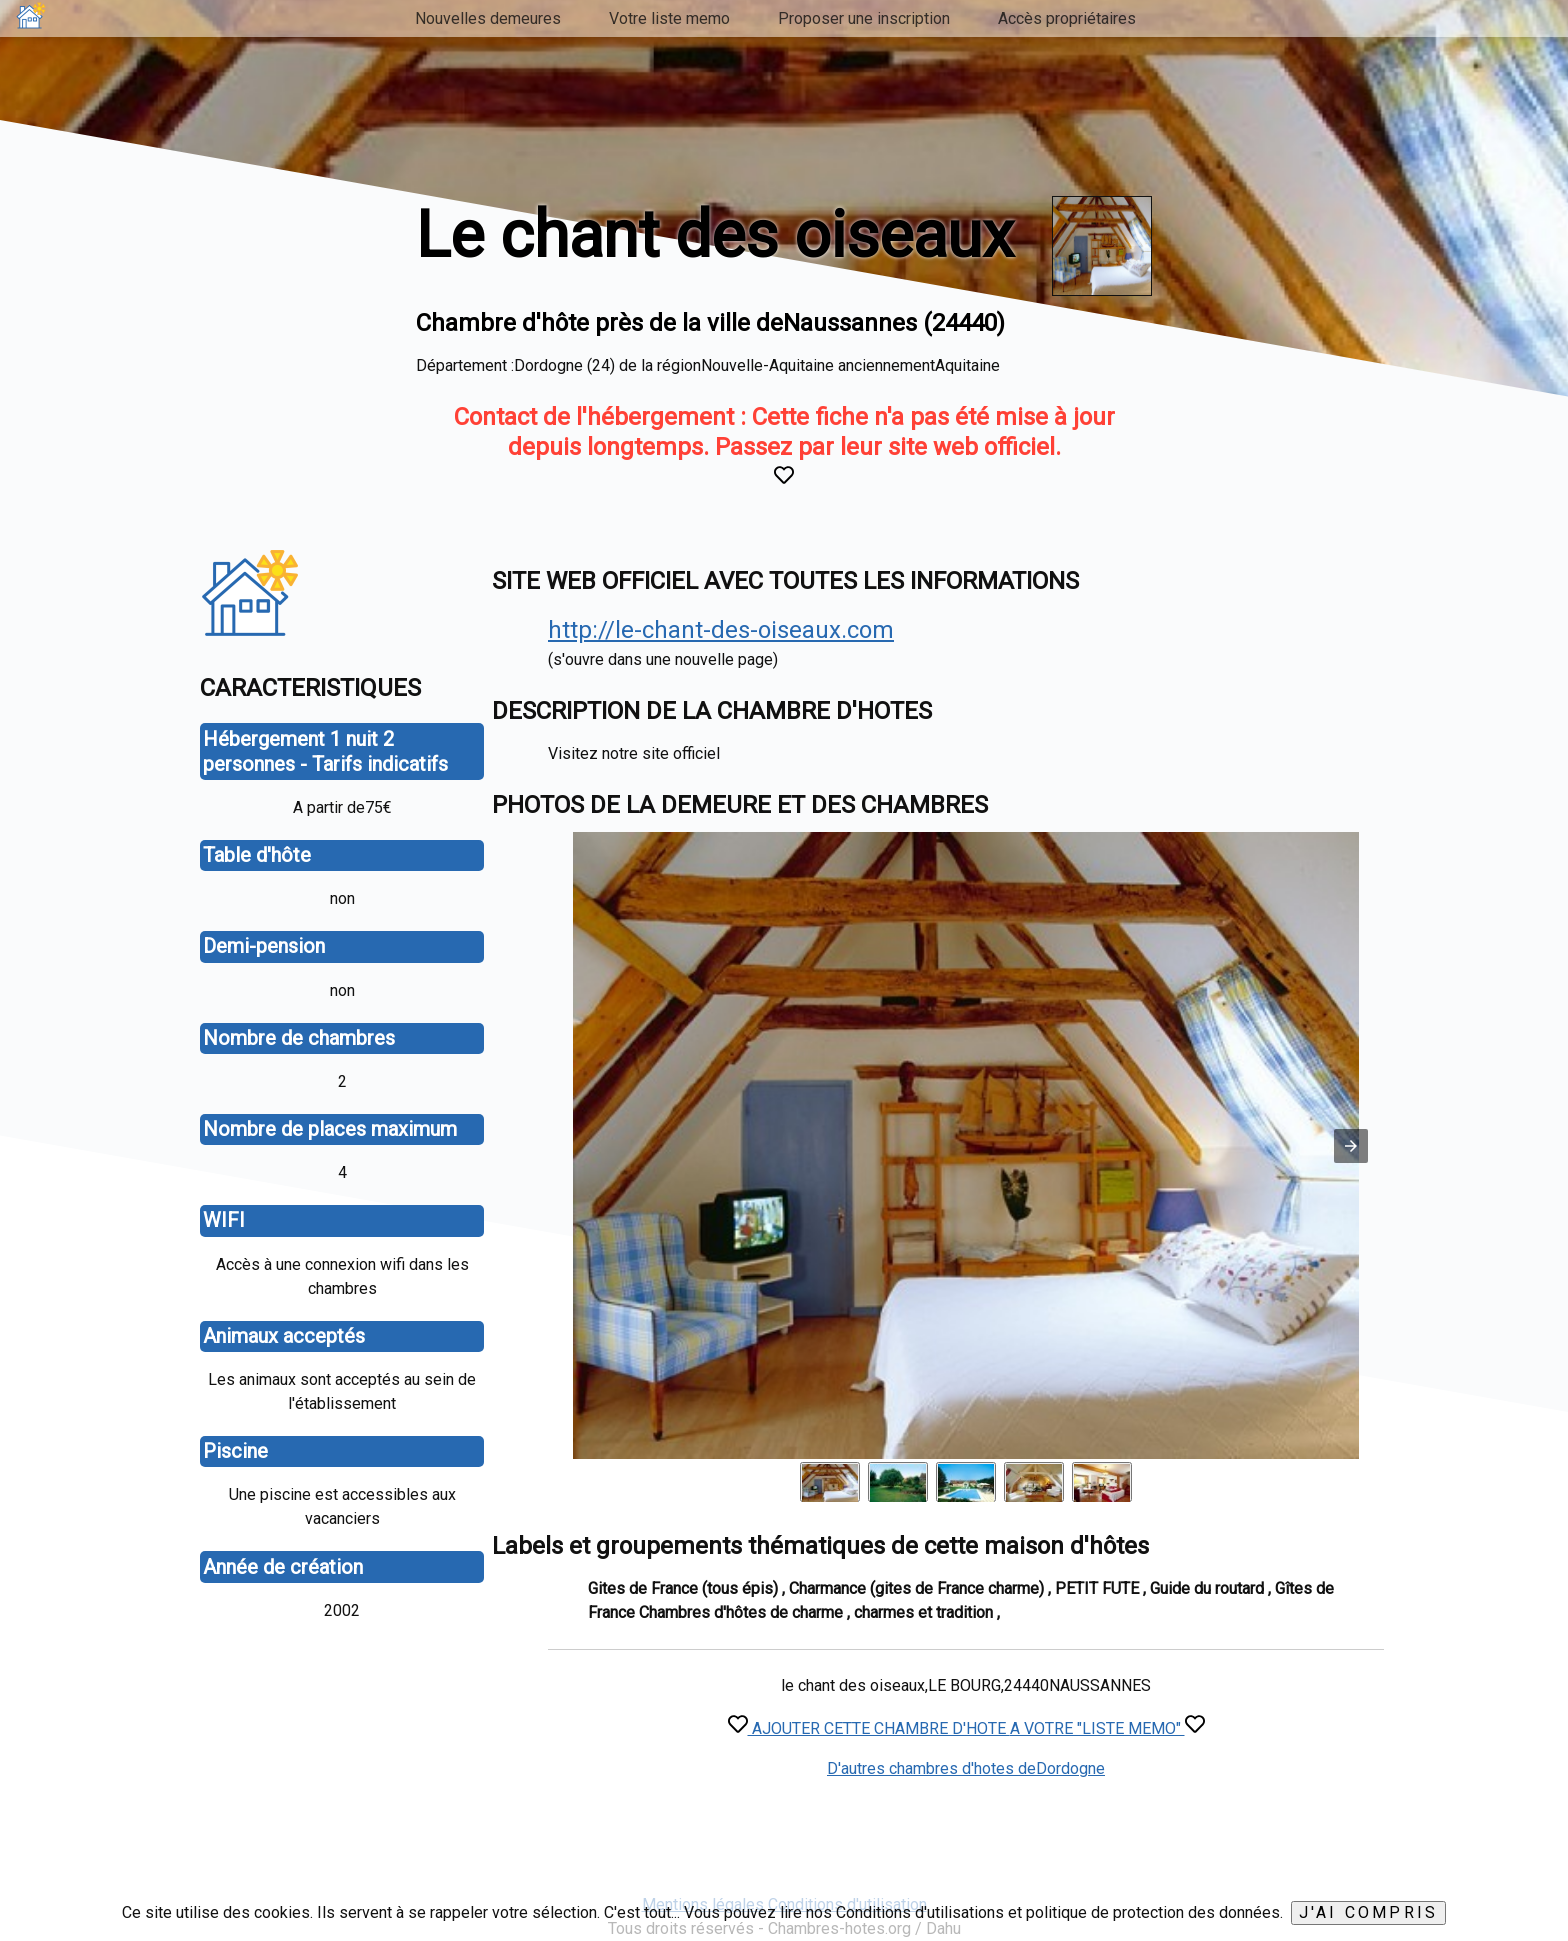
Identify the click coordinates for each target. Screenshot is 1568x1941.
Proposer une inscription (864, 18)
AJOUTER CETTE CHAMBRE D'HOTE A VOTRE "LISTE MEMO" (966, 1728)
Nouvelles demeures (488, 18)
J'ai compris (1368, 1912)
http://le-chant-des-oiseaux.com (721, 630)
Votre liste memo (669, 18)
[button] (1351, 1146)
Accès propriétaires (1067, 18)
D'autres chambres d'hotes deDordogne (966, 1768)
